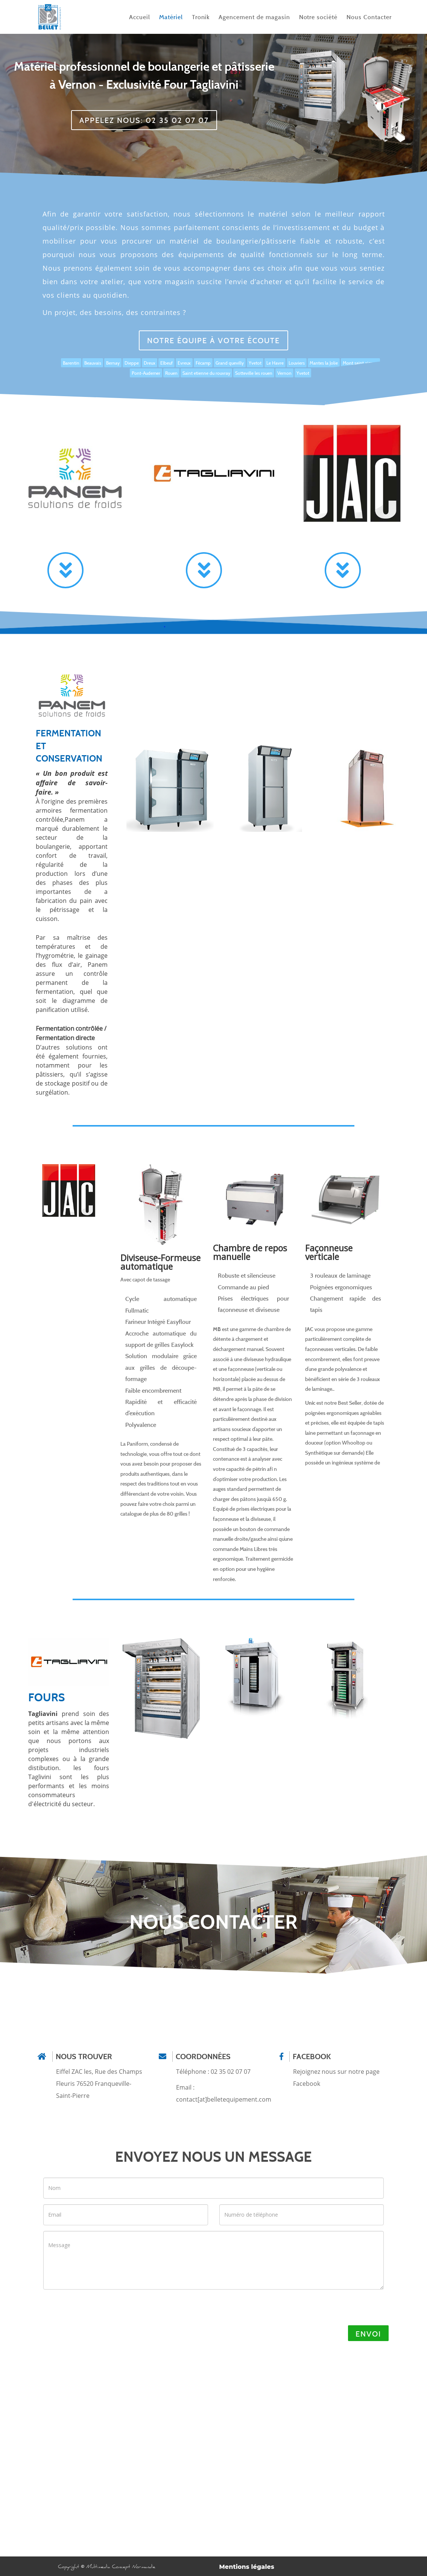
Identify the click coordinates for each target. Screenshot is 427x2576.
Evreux (184, 363)
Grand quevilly (230, 363)
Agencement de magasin (254, 17)
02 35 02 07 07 (231, 2071)
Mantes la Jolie (324, 363)
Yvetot (255, 363)
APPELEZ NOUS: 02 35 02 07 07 (144, 120)
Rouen (171, 373)
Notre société (318, 17)
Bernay (113, 363)
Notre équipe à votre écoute (213, 340)
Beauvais (92, 363)
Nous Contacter (368, 17)
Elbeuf (166, 363)
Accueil (139, 17)
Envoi (368, 2333)
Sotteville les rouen (253, 373)
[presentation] (95, 2310)
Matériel (171, 17)
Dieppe (132, 363)
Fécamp (203, 363)
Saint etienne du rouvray (206, 373)
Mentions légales (246, 2566)
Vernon (284, 373)
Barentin (71, 363)
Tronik (201, 17)
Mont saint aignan (360, 363)
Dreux (149, 363)
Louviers (297, 363)
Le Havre (275, 363)
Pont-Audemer (146, 373)
